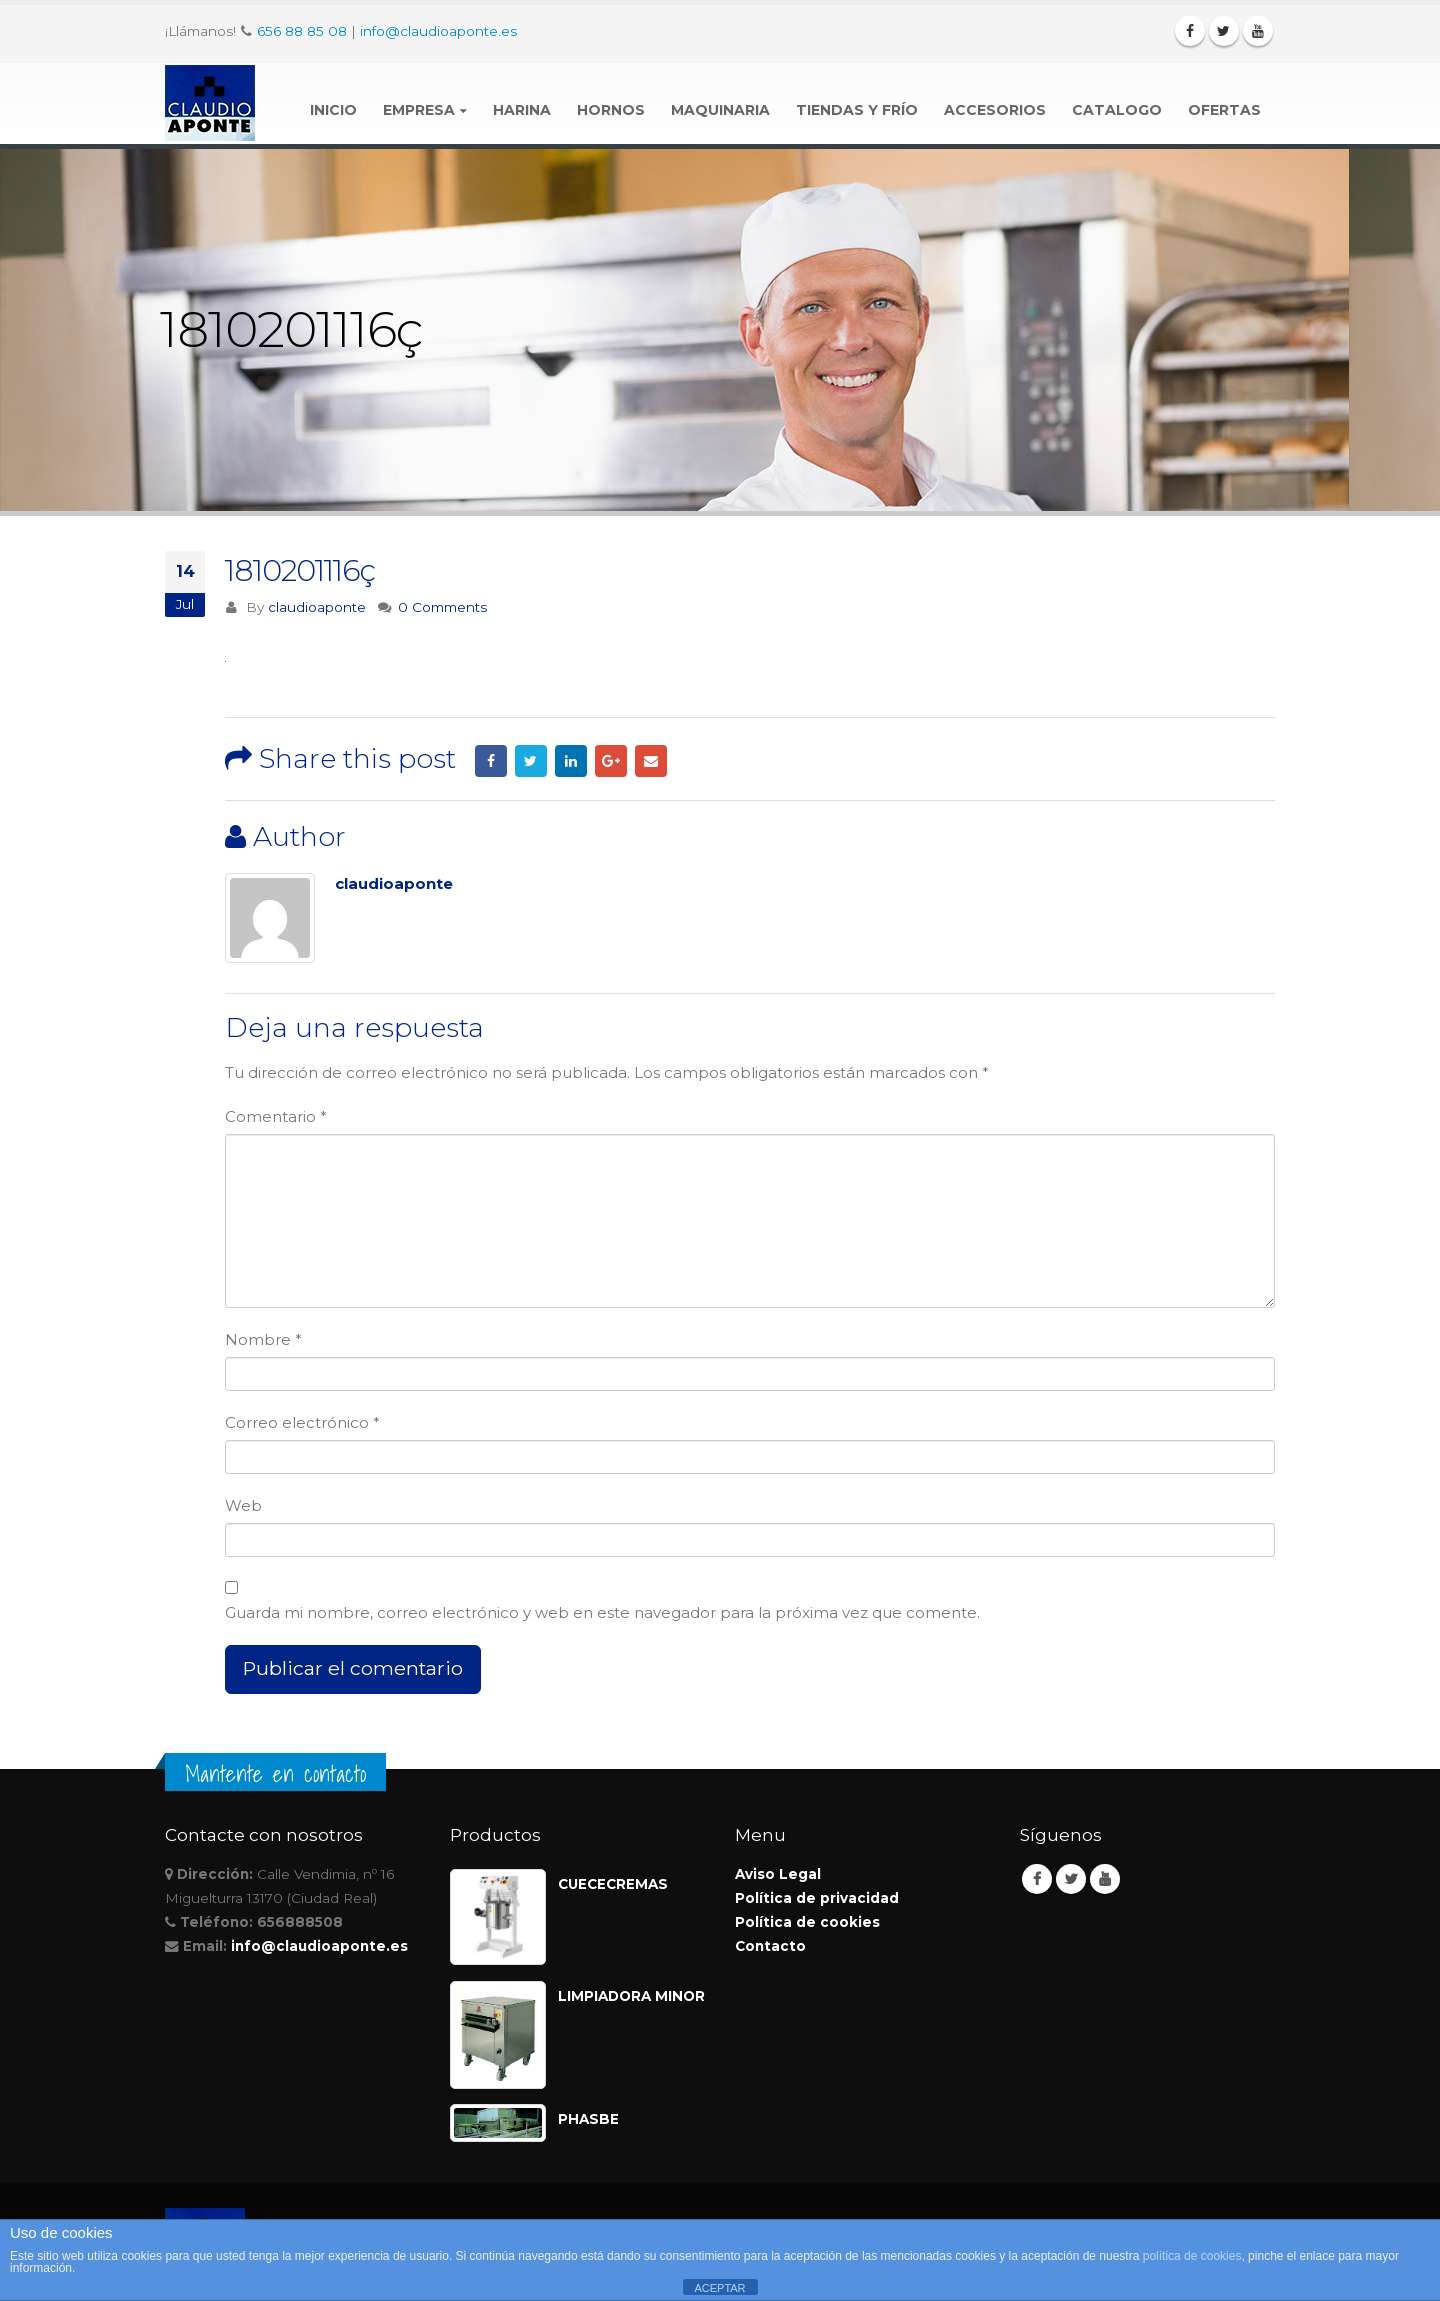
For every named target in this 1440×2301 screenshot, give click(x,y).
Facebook (491, 761)
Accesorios (995, 110)
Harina (522, 110)
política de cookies (1192, 2256)
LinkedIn (571, 761)
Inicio (333, 110)
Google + (611, 761)
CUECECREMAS (613, 1884)
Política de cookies (807, 1922)
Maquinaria (720, 110)
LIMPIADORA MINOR (631, 1996)
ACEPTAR (719, 2288)
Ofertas (1224, 110)
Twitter (531, 761)
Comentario (276, 1116)
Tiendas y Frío (857, 110)
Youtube (1105, 1879)
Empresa (419, 110)
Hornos (611, 110)
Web (243, 1505)
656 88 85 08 (302, 31)
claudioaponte (317, 607)
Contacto (770, 1946)
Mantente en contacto (275, 1774)
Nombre (263, 1339)
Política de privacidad (817, 1898)
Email (651, 761)
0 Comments (442, 607)
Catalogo (1117, 110)
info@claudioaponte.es (438, 31)
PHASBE (588, 2119)
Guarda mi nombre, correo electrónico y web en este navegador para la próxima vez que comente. (602, 1612)
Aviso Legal (778, 1874)
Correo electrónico (302, 1422)
